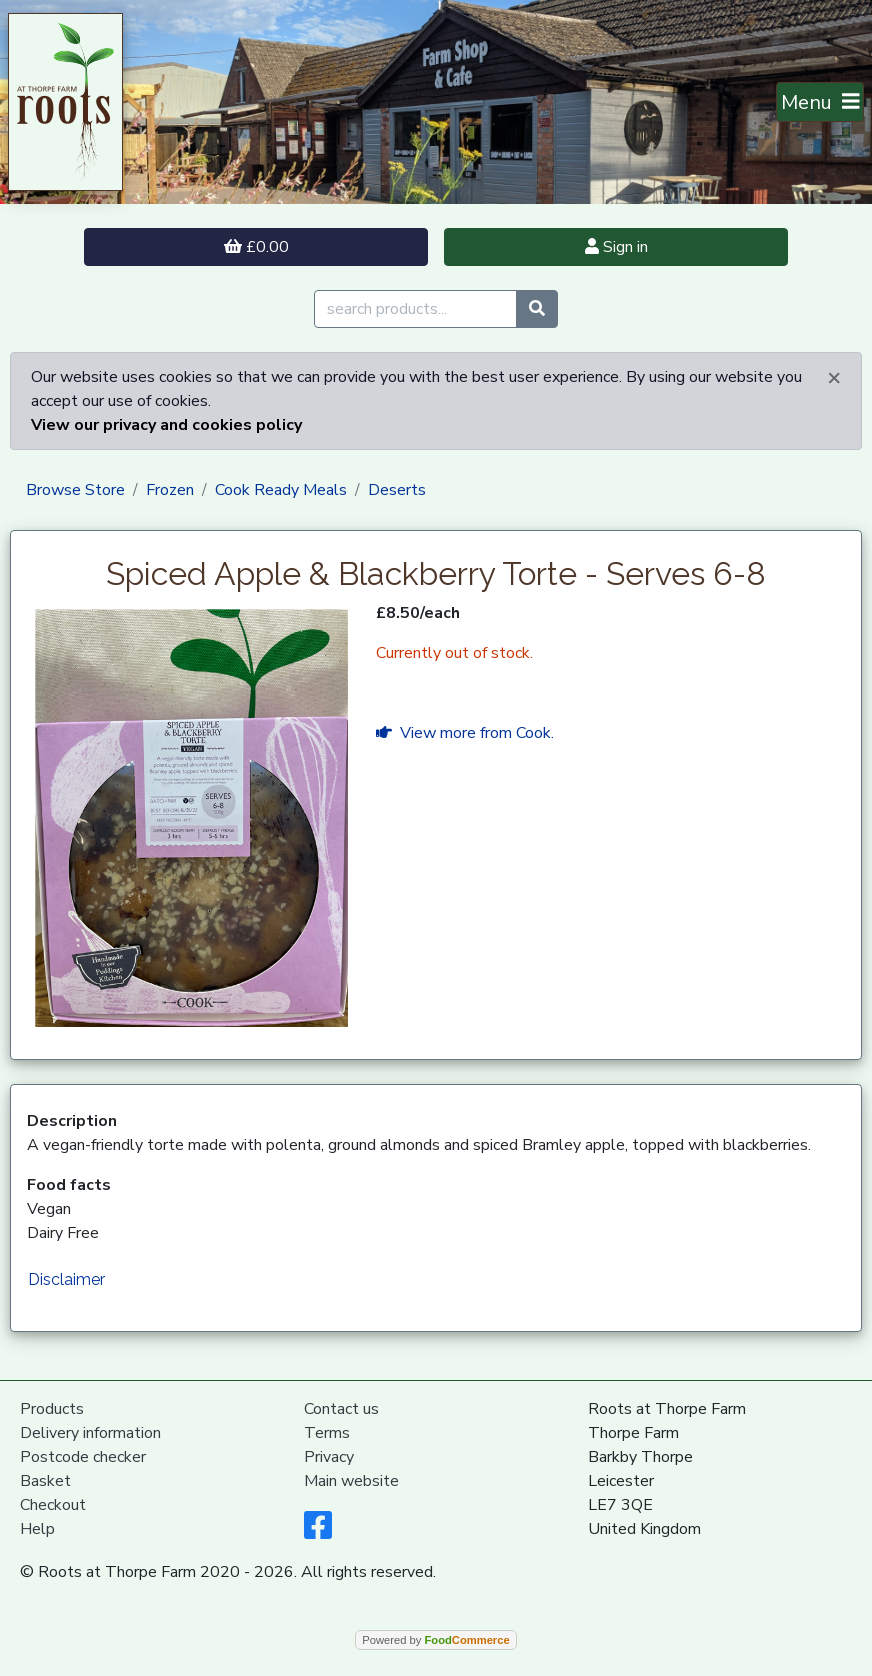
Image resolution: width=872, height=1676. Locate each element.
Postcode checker (83, 1457)
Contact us (341, 1409)
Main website (351, 1481)
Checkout (53, 1505)
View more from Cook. (465, 733)
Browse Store (75, 490)
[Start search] (537, 309)
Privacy (329, 1457)
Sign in (616, 247)
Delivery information (90, 1433)
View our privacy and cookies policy (166, 425)
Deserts (397, 490)
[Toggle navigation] (820, 102)
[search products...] (415, 309)
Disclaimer (66, 1279)
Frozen (170, 490)
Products (52, 1409)
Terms (327, 1433)
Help (37, 1529)
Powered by (435, 1640)
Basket (45, 1481)
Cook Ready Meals (281, 490)
